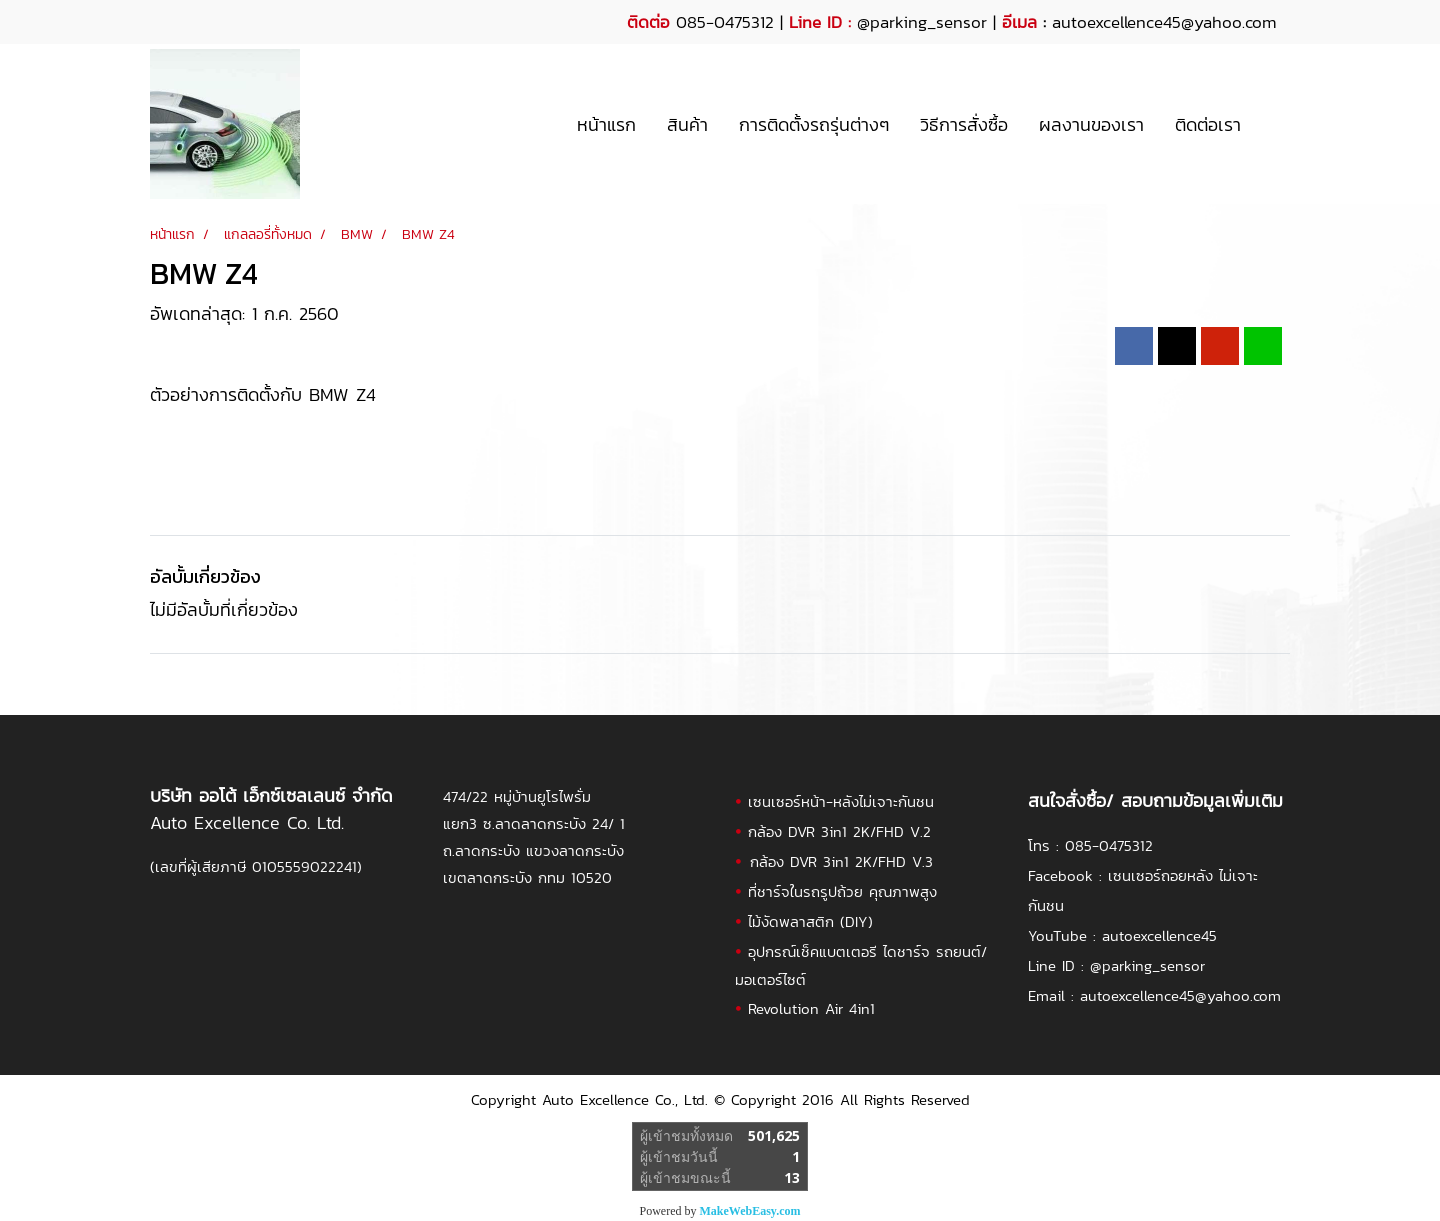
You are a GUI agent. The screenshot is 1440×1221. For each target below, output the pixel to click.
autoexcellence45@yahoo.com (1180, 995)
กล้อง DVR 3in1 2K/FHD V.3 (841, 861)
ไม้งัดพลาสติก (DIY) (810, 921)
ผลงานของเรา (1091, 124)
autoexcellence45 (1159, 935)
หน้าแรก (606, 124)
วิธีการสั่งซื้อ (964, 124)
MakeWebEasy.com (750, 1211)
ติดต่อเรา (1208, 124)
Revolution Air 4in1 (811, 1008)
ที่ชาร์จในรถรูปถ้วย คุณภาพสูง (842, 891)
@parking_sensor (922, 22)
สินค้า (687, 124)
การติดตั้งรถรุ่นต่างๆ (814, 124)
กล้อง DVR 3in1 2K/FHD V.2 (839, 831)
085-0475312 (1109, 845)
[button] (1274, 124)
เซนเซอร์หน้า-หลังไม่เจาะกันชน (841, 801)
